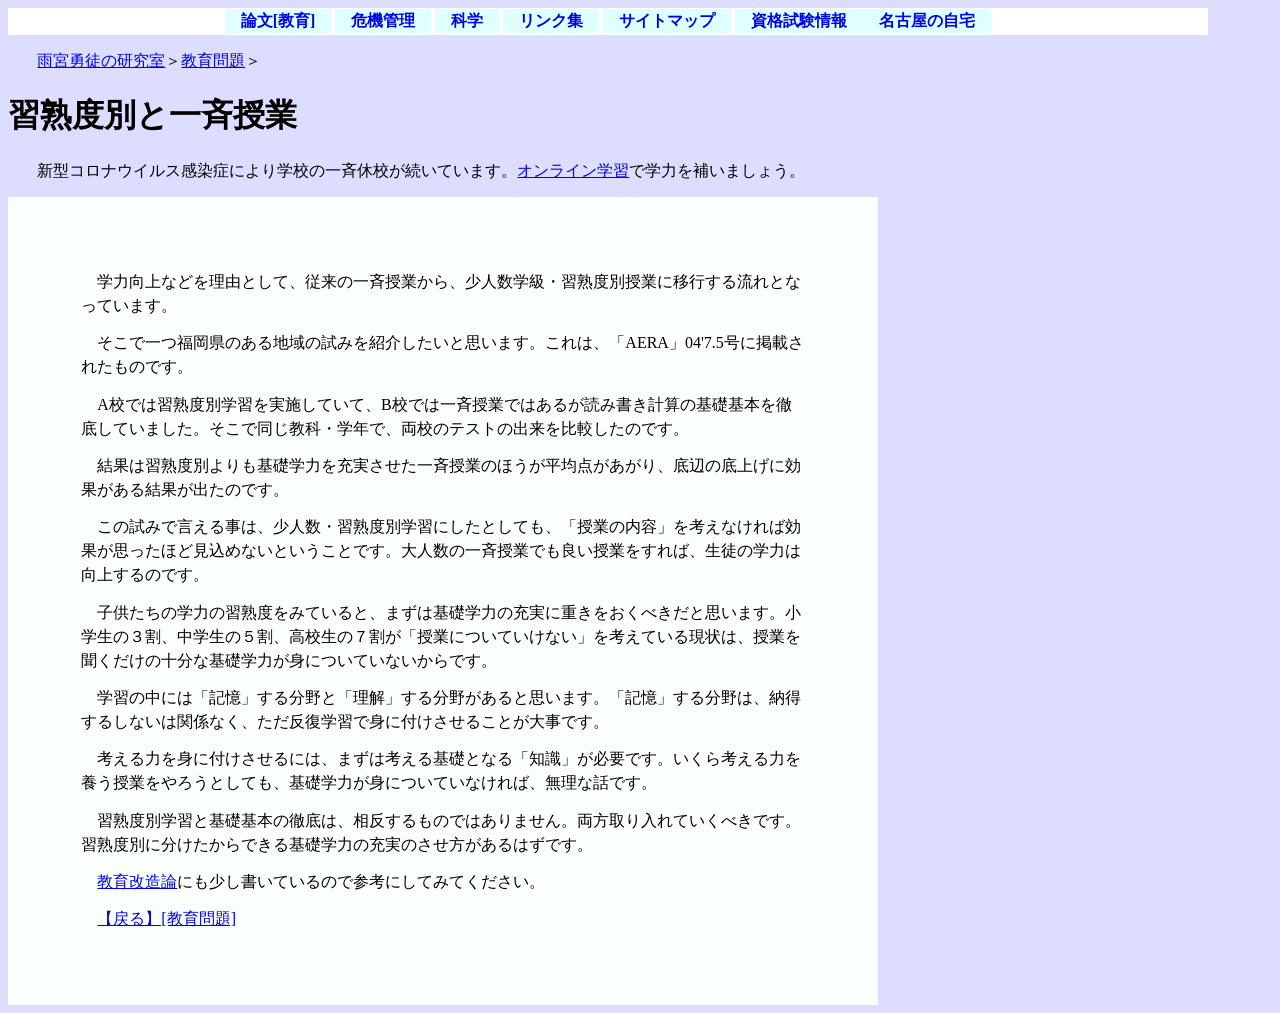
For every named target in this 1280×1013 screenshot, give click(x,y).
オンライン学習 (573, 170)
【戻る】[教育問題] (166, 918)
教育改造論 (137, 881)
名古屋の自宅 (927, 21)
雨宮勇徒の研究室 (101, 60)
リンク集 (551, 21)
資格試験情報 (799, 21)
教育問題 (213, 60)
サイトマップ (667, 21)
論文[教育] (278, 21)
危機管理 (383, 21)
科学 (467, 21)
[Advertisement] (1043, 322)
